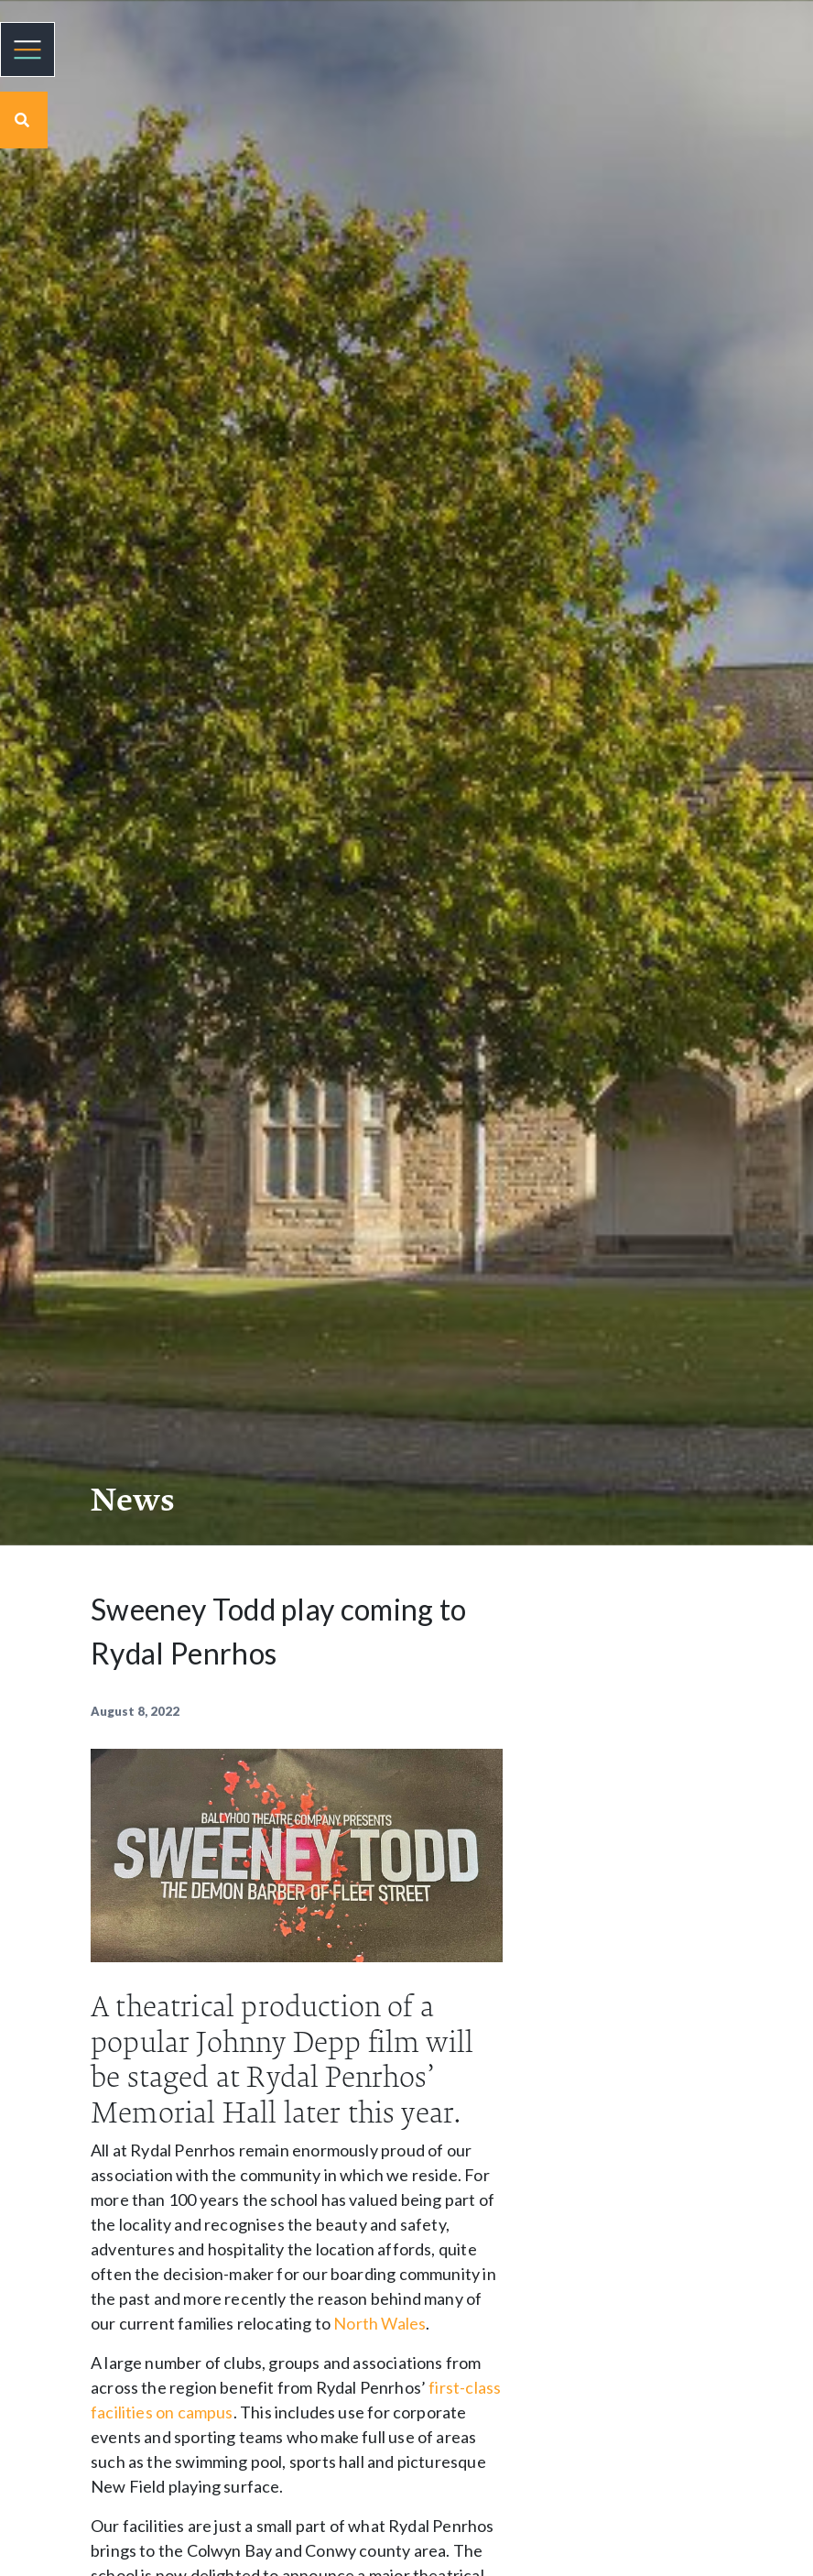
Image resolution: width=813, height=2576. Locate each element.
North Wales (379, 2323)
